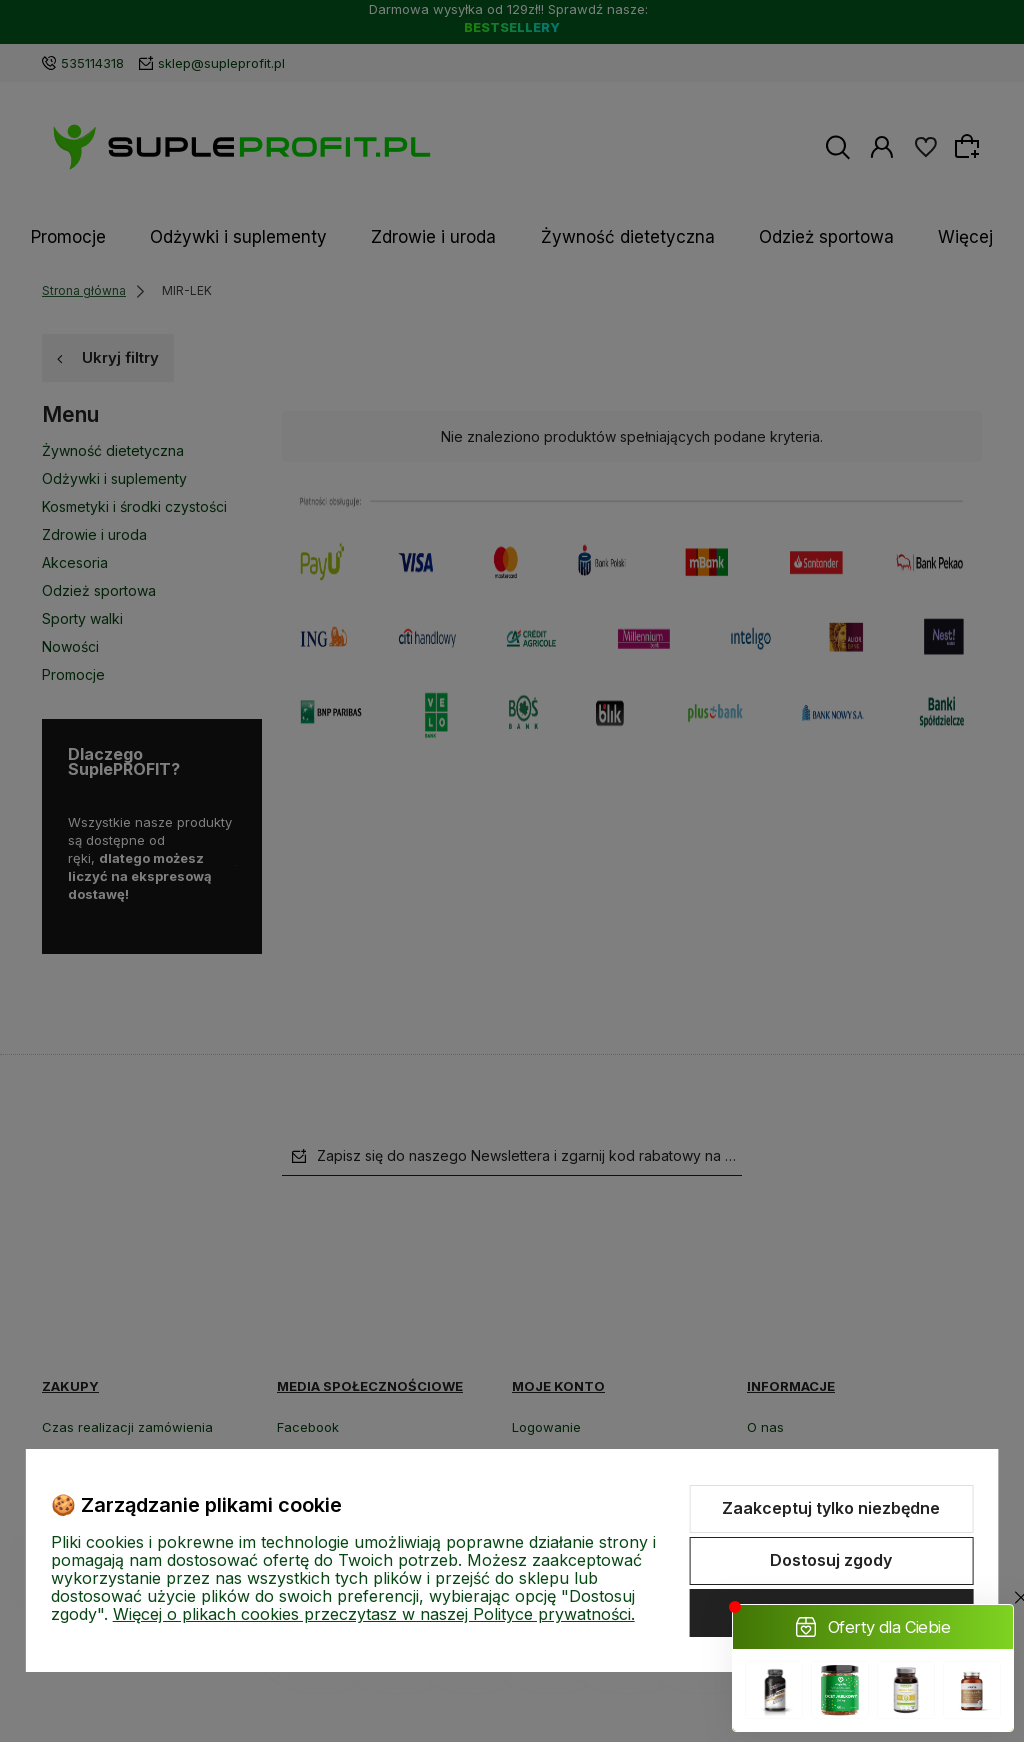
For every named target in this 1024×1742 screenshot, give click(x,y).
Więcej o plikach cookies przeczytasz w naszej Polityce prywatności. (374, 1614)
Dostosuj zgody (831, 1560)
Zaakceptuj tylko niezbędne (831, 1508)
